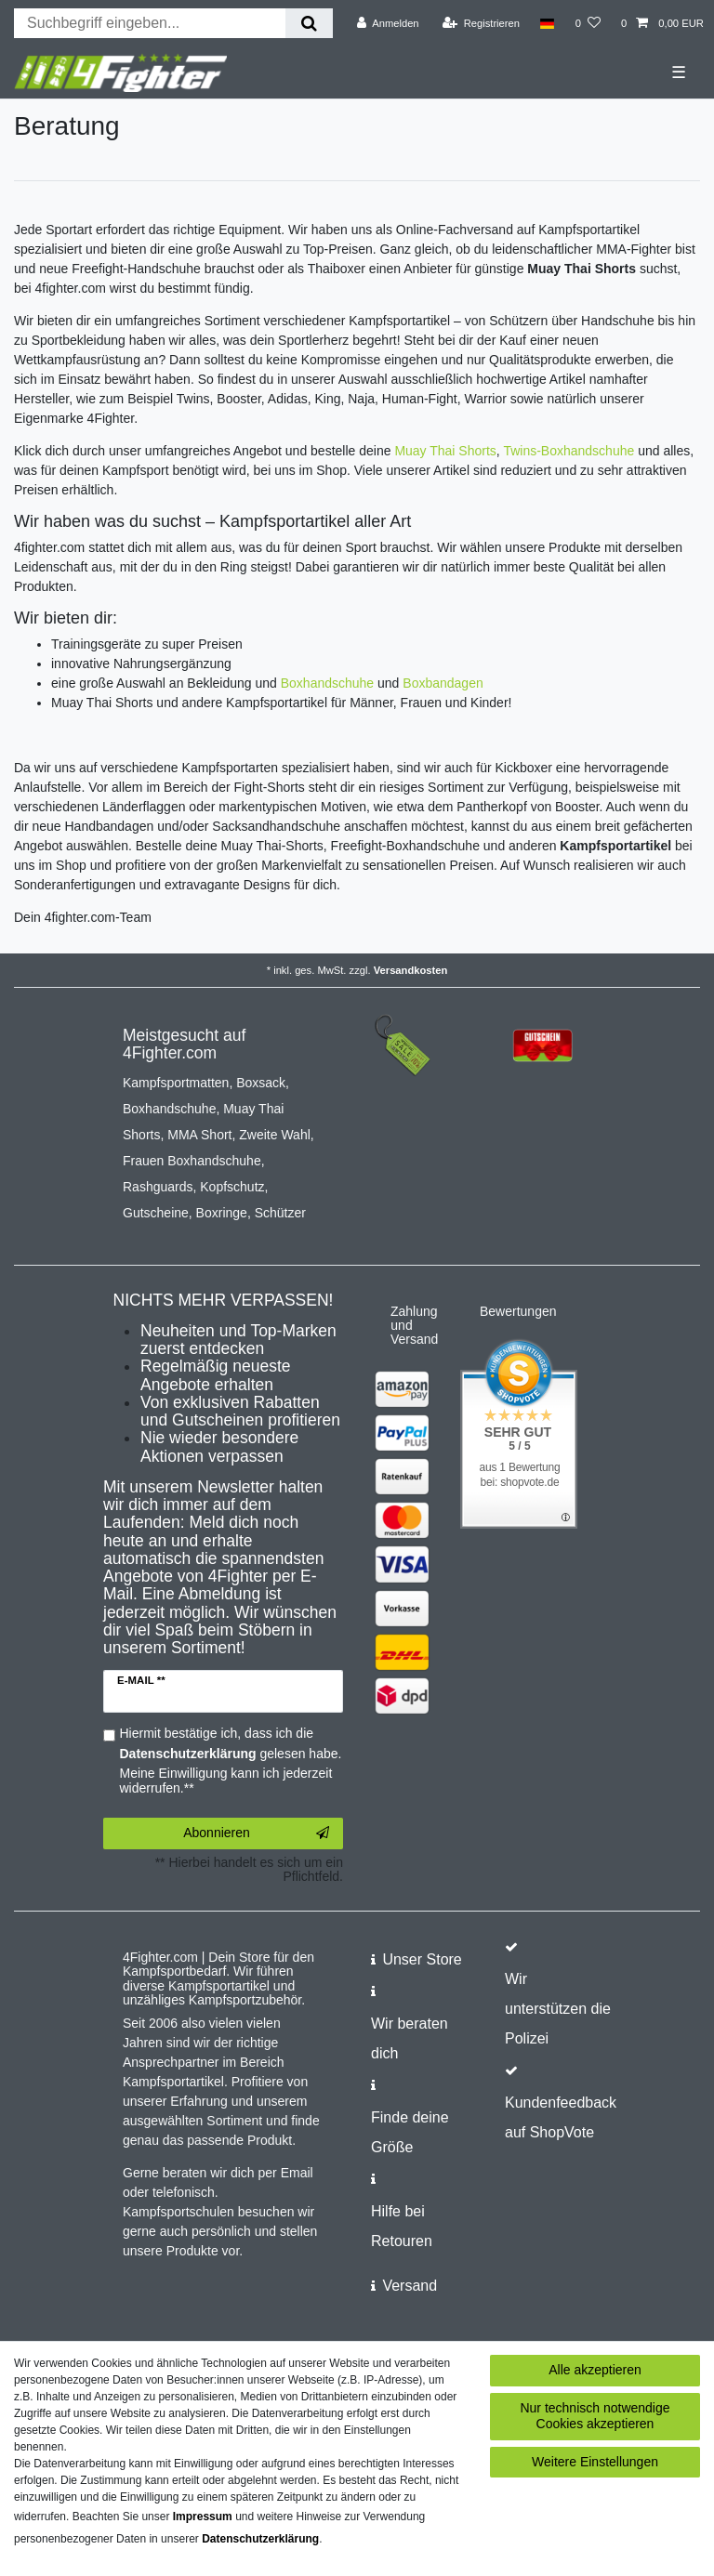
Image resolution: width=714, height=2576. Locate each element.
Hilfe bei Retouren (401, 2226)
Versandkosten (411, 970)
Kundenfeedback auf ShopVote (560, 2117)
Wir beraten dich (409, 2038)
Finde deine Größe (410, 2132)
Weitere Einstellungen (595, 2461)
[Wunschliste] (588, 23)
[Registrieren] (481, 23)
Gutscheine (156, 1212)
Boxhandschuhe (327, 683)
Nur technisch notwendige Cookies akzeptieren (594, 2416)
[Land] (547, 23)
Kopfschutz (232, 1186)
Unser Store (421, 1959)
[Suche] (309, 23)
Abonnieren (256, 1833)
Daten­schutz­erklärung (260, 2538)
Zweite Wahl (275, 1134)
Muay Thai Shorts (445, 450)
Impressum (202, 2516)
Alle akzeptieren (595, 2369)
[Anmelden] (388, 23)
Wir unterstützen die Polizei (558, 2008)
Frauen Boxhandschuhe (192, 1160)
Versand (409, 2285)
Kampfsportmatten (176, 1082)
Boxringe (221, 1212)
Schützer (280, 1212)
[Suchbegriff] (149, 23)
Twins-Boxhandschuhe (568, 450)
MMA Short (199, 1134)
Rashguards (158, 1186)
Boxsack (260, 1082)
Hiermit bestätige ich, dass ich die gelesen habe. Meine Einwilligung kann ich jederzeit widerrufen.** (231, 1761)
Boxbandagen (443, 683)
